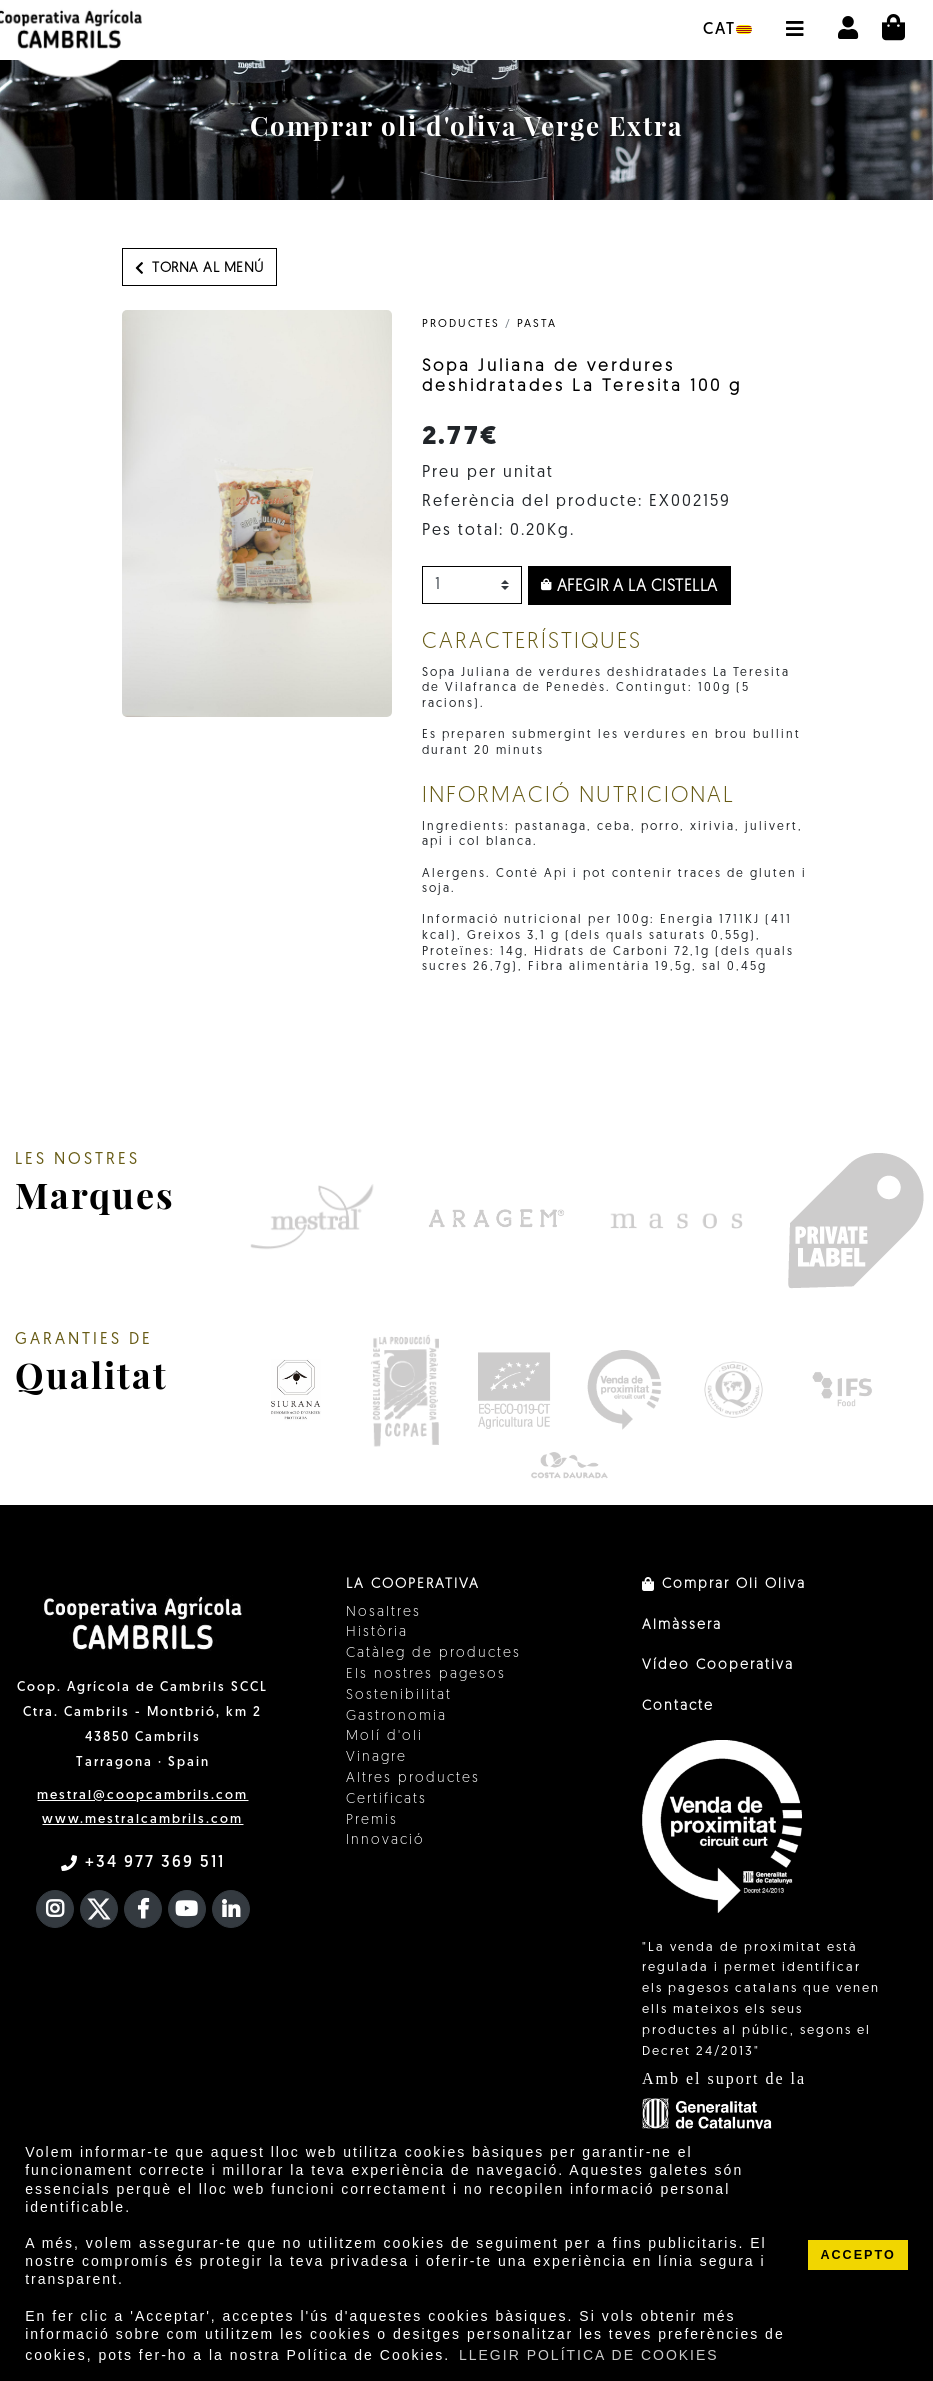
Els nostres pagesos (426, 1674)
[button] (794, 19)
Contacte (678, 1706)
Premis (372, 1820)
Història (377, 1632)
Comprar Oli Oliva (724, 1584)
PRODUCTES (461, 324)
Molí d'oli (384, 1736)
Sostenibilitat (399, 1695)
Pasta (537, 324)
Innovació (385, 1840)
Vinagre (376, 1757)
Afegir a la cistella (629, 586)
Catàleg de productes (433, 1653)
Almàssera (682, 1625)
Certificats (386, 1799)
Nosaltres (383, 1612)
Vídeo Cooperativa (718, 1665)
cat (727, 30)
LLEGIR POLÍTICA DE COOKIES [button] (589, 2355)
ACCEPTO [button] (857, 2255)
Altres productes (413, 1778)
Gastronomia (396, 1716)
